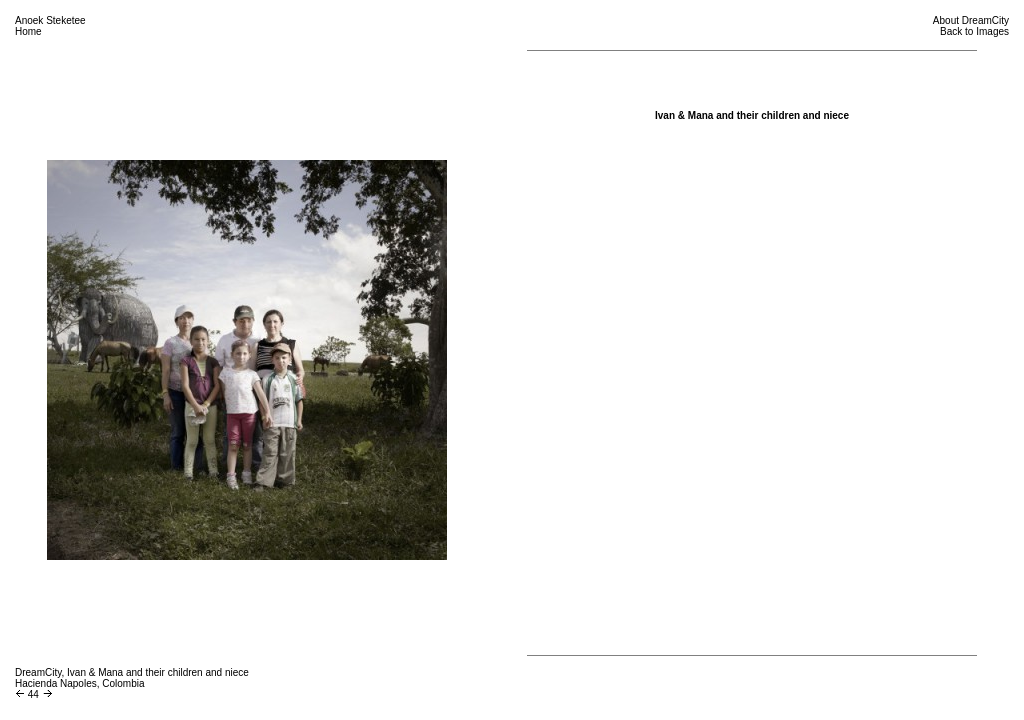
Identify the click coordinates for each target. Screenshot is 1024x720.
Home (28, 31)
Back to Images (974, 31)
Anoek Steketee (50, 20)
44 (33, 694)
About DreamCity (971, 20)
